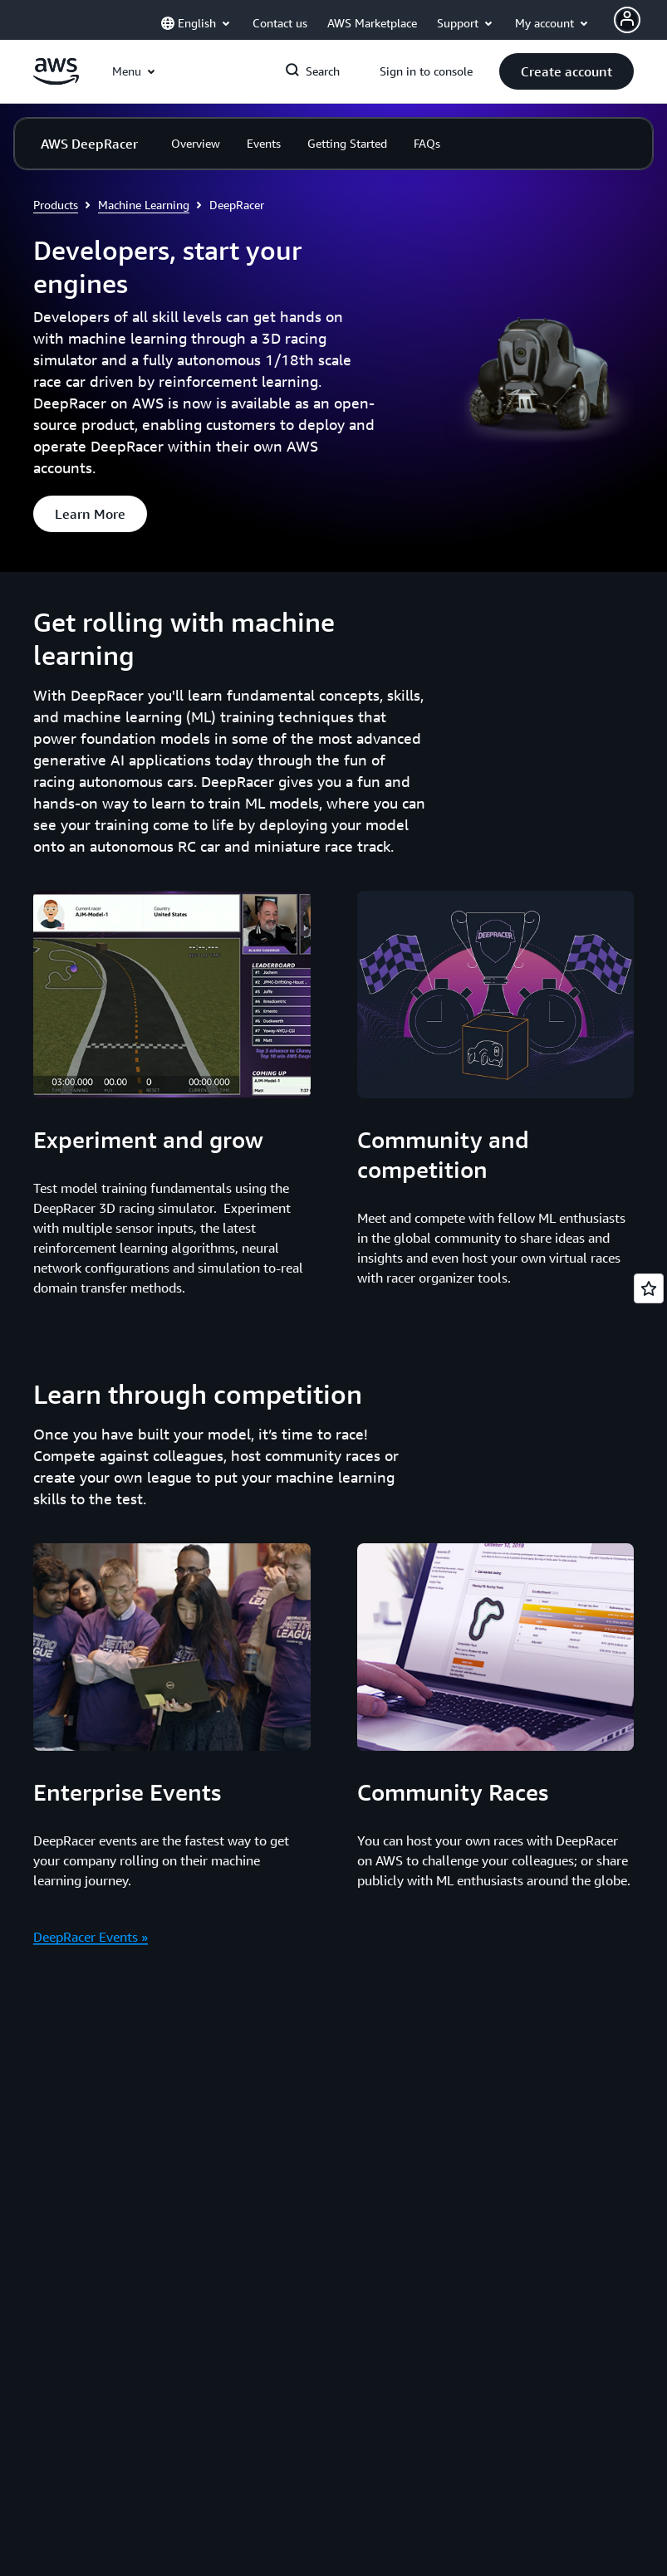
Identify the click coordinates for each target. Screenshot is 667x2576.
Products (55, 205)
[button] (566, 71)
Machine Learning (143, 205)
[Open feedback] (649, 1288)
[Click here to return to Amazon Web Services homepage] (56, 80)
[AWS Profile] (627, 20)
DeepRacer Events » (90, 1936)
